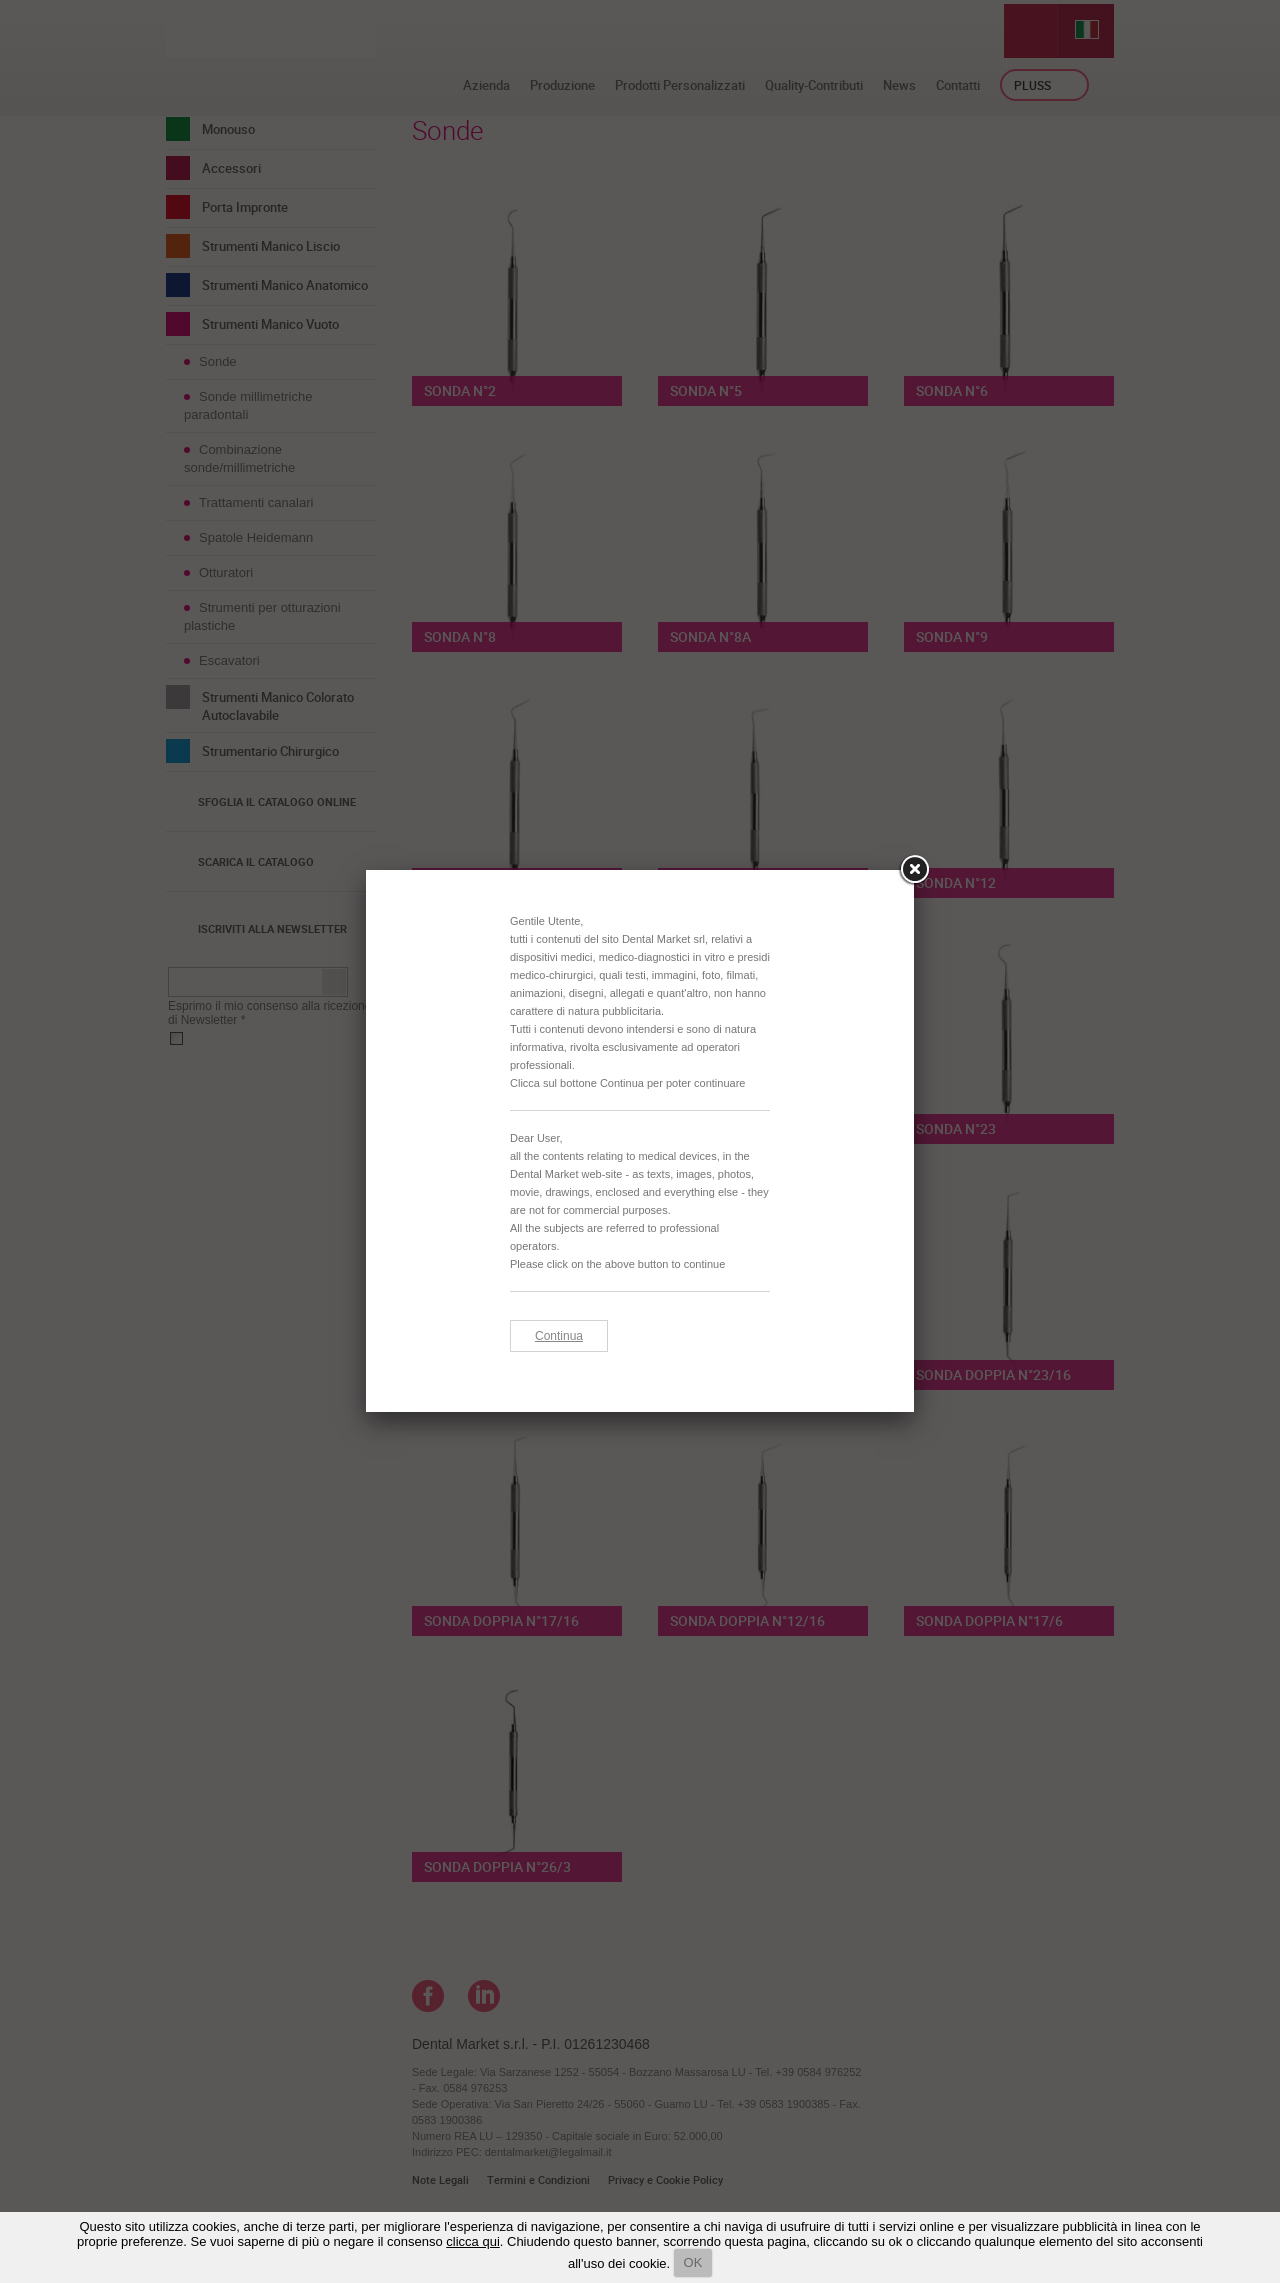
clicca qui (472, 2241)
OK (693, 2262)
